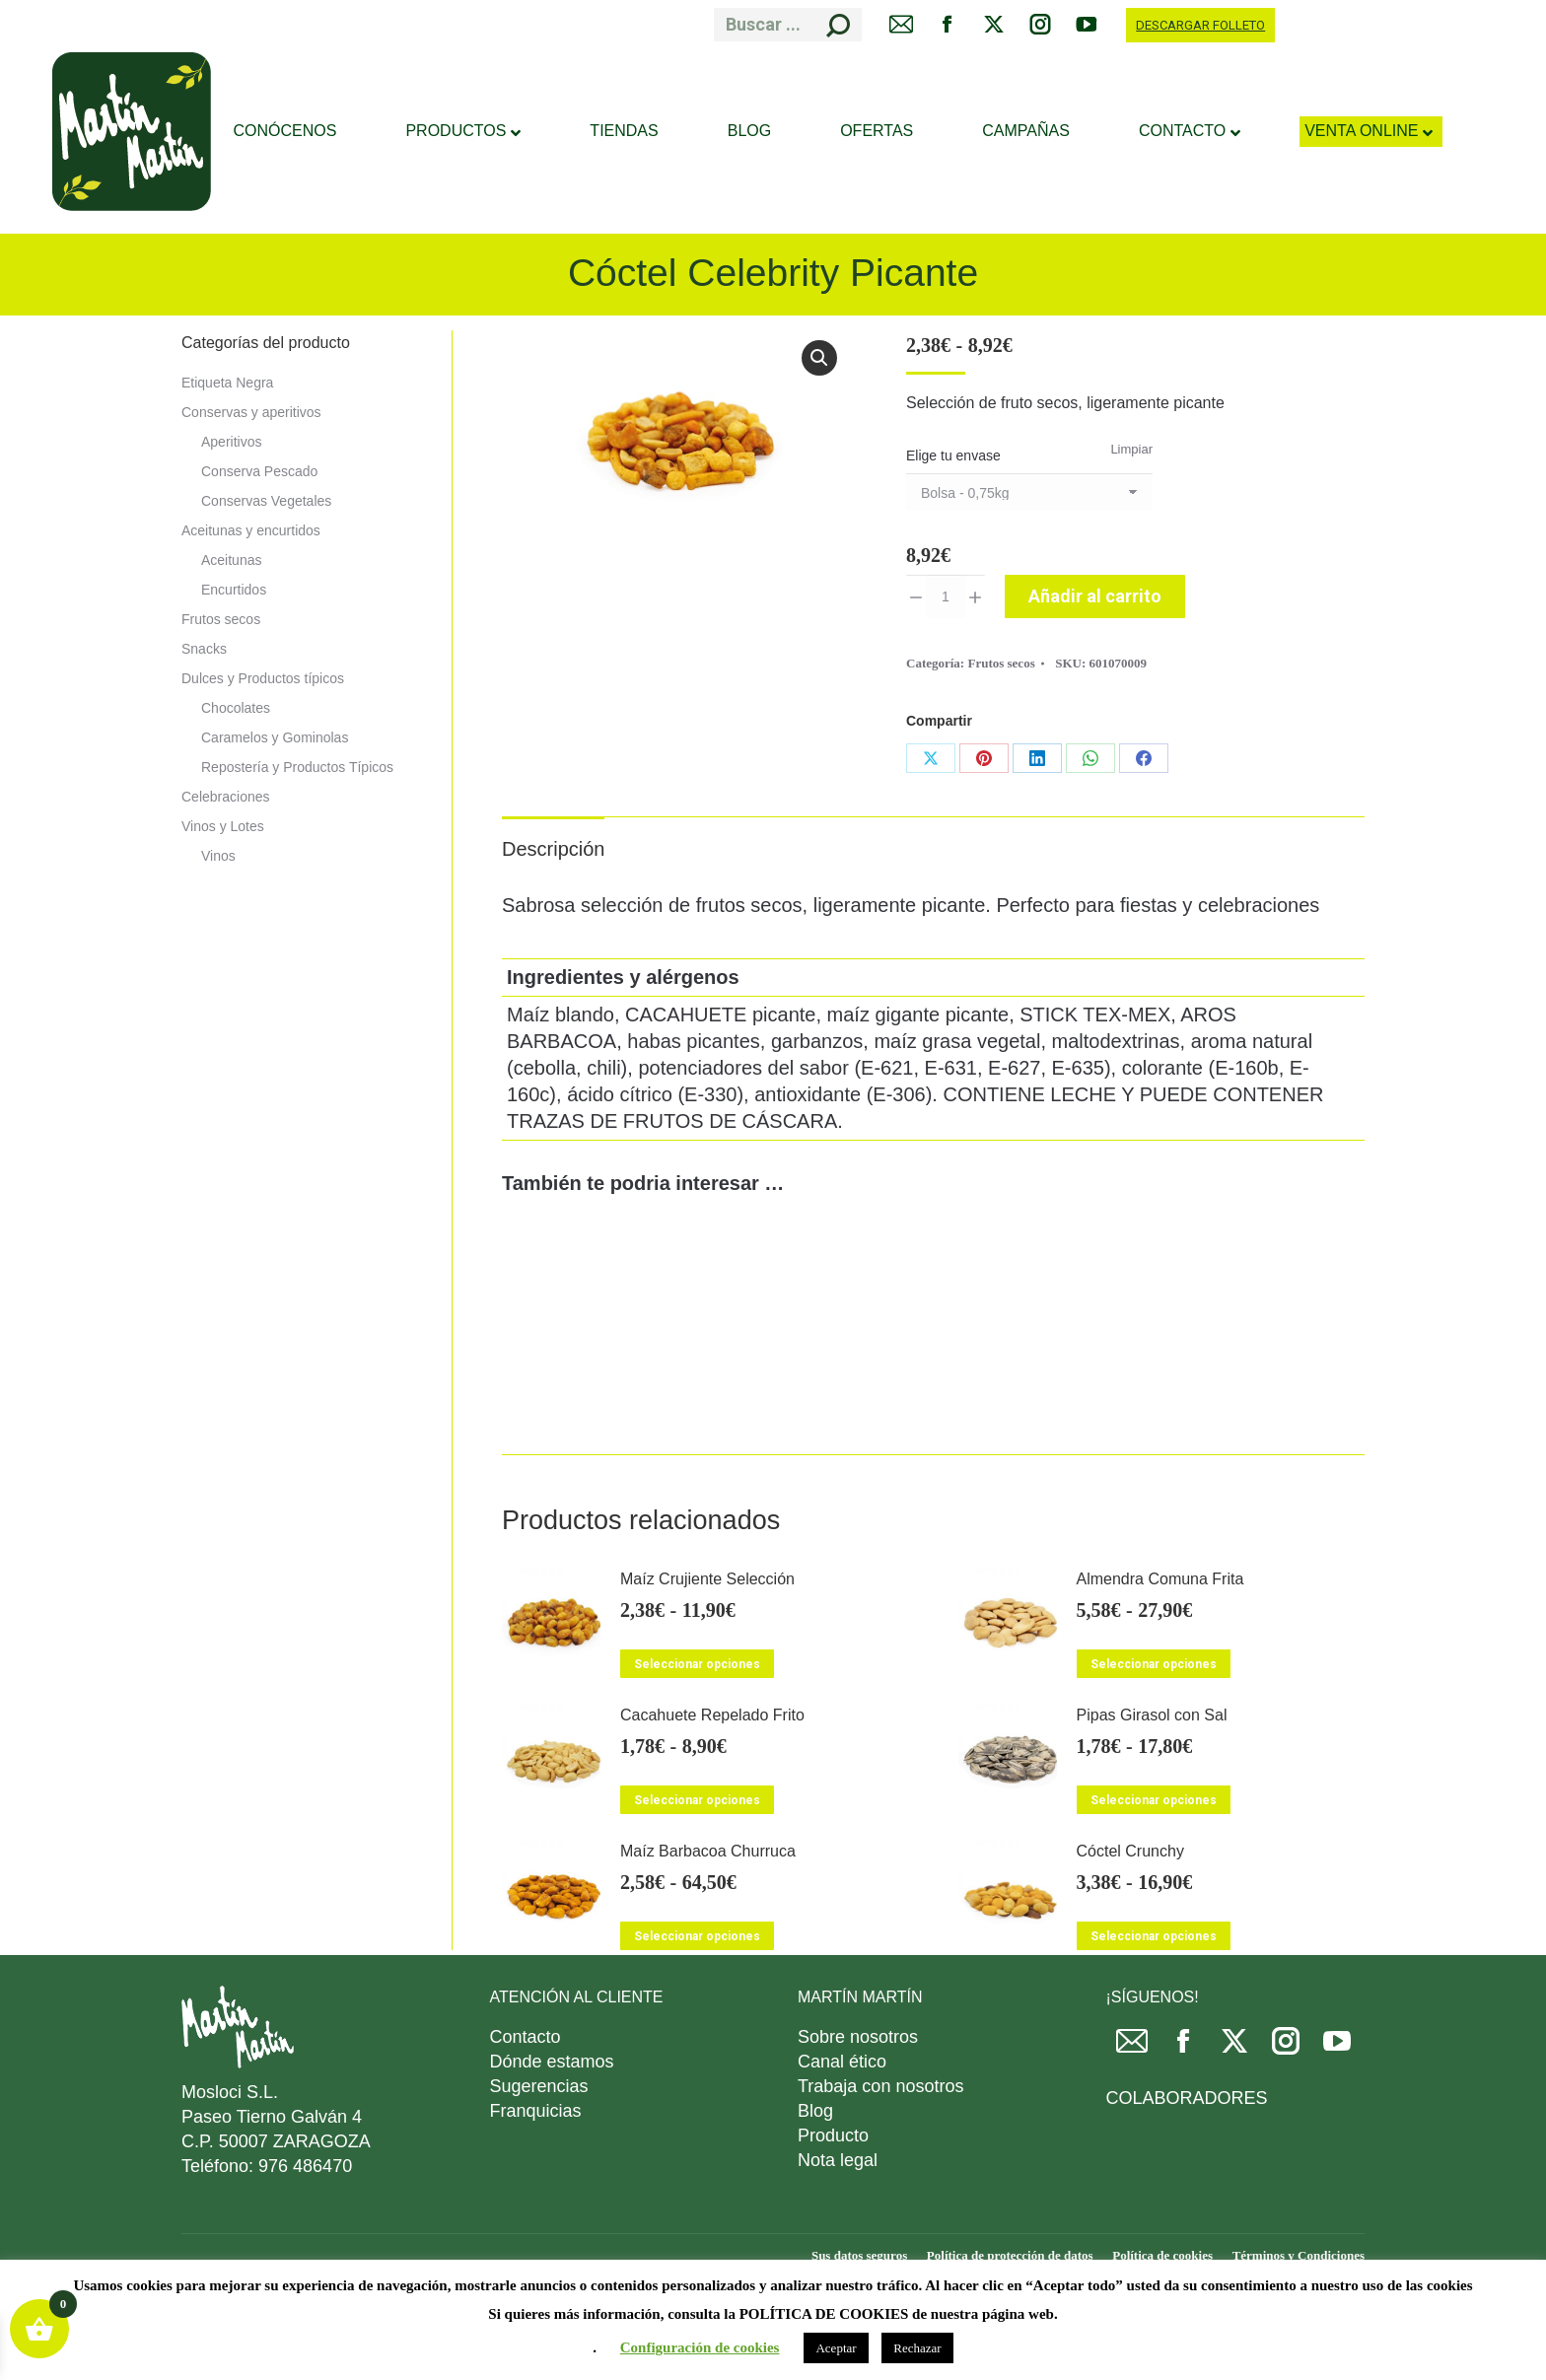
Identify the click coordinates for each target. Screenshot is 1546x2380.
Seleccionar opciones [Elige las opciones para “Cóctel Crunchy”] (1153, 1936)
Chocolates (235, 708)
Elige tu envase (953, 455)
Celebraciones (225, 797)
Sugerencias (539, 2086)
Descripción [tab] (553, 849)
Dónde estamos (552, 2061)
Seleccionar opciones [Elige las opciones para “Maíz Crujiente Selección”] (697, 1664)
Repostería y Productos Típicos (297, 767)
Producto (833, 2135)
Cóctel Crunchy (1130, 1851)
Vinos (218, 856)
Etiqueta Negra (227, 382)
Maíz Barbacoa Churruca (708, 1851)
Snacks (204, 649)
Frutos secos (1000, 663)
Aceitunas (231, 560)
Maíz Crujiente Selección (707, 1579)
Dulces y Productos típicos (262, 678)
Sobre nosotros (858, 2037)
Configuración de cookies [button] (700, 2347)
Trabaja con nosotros (880, 2086)
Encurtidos (233, 589)
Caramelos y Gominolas (274, 737)
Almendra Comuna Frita (1160, 1579)
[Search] (788, 24)
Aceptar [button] (835, 2348)
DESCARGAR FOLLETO (1200, 25)
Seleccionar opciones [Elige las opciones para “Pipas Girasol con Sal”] (1153, 1800)
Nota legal (838, 2160)
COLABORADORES (1187, 2098)
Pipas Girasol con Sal (1152, 1715)
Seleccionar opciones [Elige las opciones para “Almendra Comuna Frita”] (1153, 1664)
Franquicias (536, 2111)
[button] (819, 358)
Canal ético (842, 2061)
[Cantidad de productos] (945, 596)
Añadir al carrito (1094, 596)
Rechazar (917, 2348)
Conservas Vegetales (266, 501)
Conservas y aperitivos (251, 412)
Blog (815, 2111)
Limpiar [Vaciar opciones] (1131, 449)
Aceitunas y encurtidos (250, 530)
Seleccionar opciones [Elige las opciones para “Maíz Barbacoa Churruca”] (697, 1936)
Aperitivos (231, 442)
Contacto (525, 2037)
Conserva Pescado (259, 471)
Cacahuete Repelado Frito (712, 1715)
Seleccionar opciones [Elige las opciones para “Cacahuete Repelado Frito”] (697, 1800)
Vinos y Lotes (222, 826)
